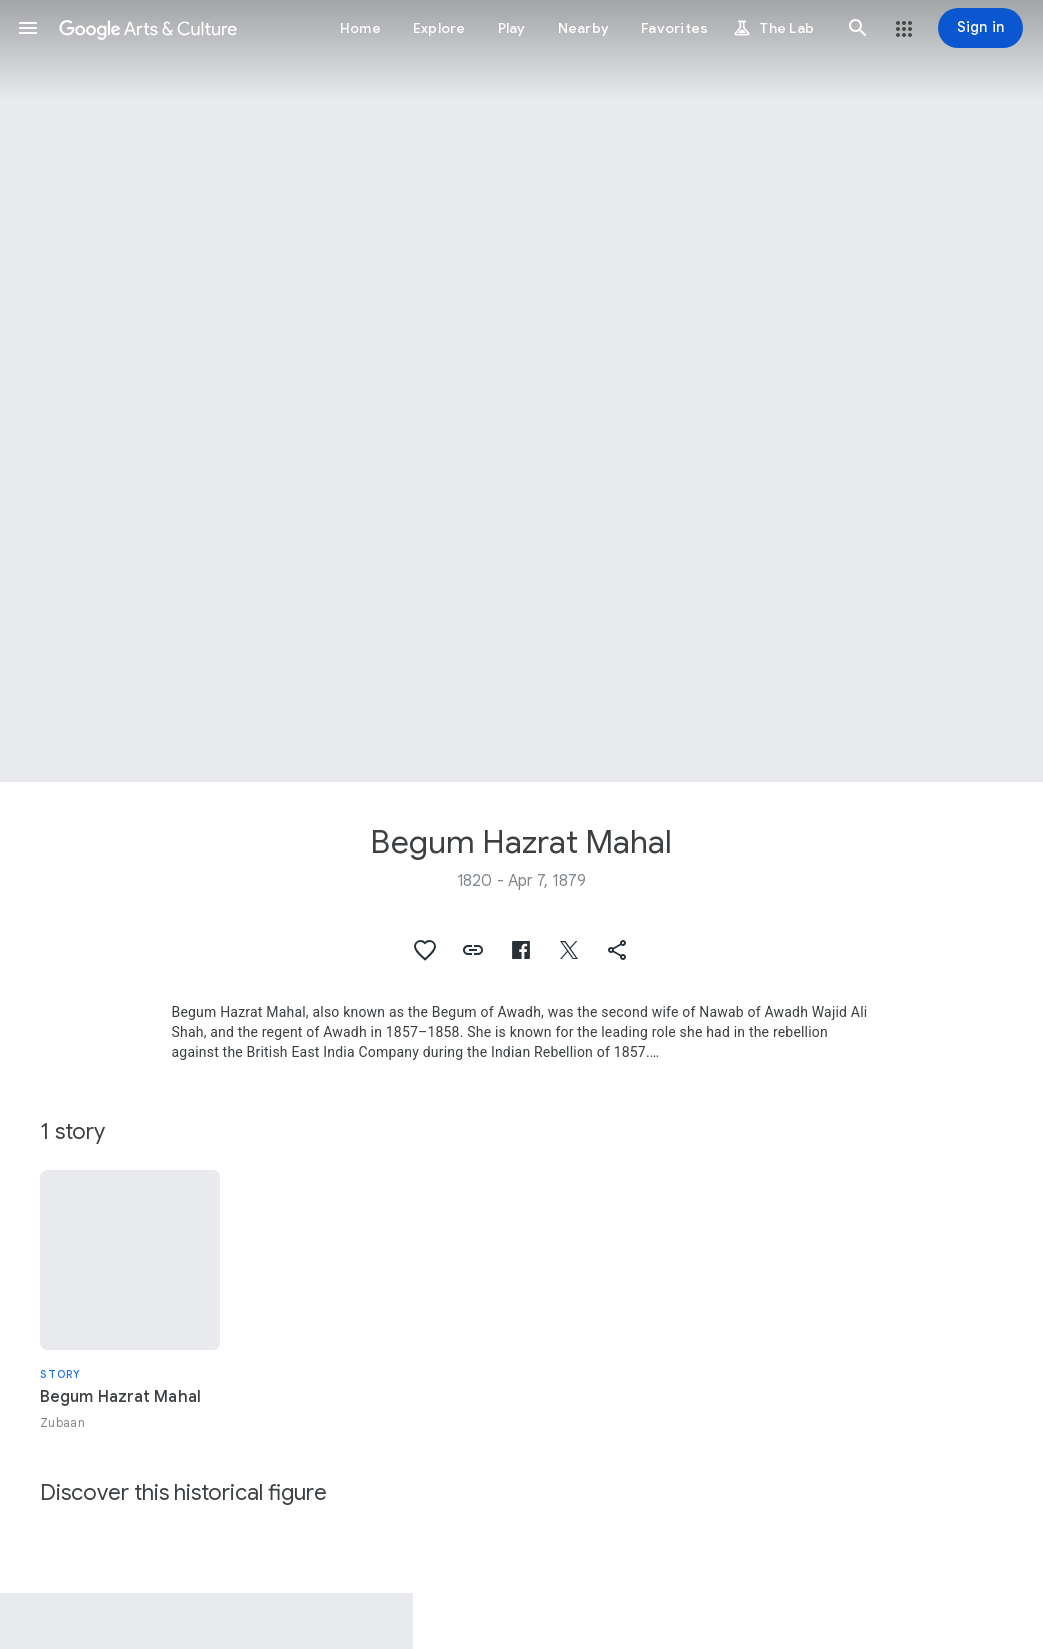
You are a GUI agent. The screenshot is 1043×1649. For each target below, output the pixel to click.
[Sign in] (980, 28)
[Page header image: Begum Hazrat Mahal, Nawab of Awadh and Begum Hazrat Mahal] (521, 391)
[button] (28, 28)
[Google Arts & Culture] (148, 28)
